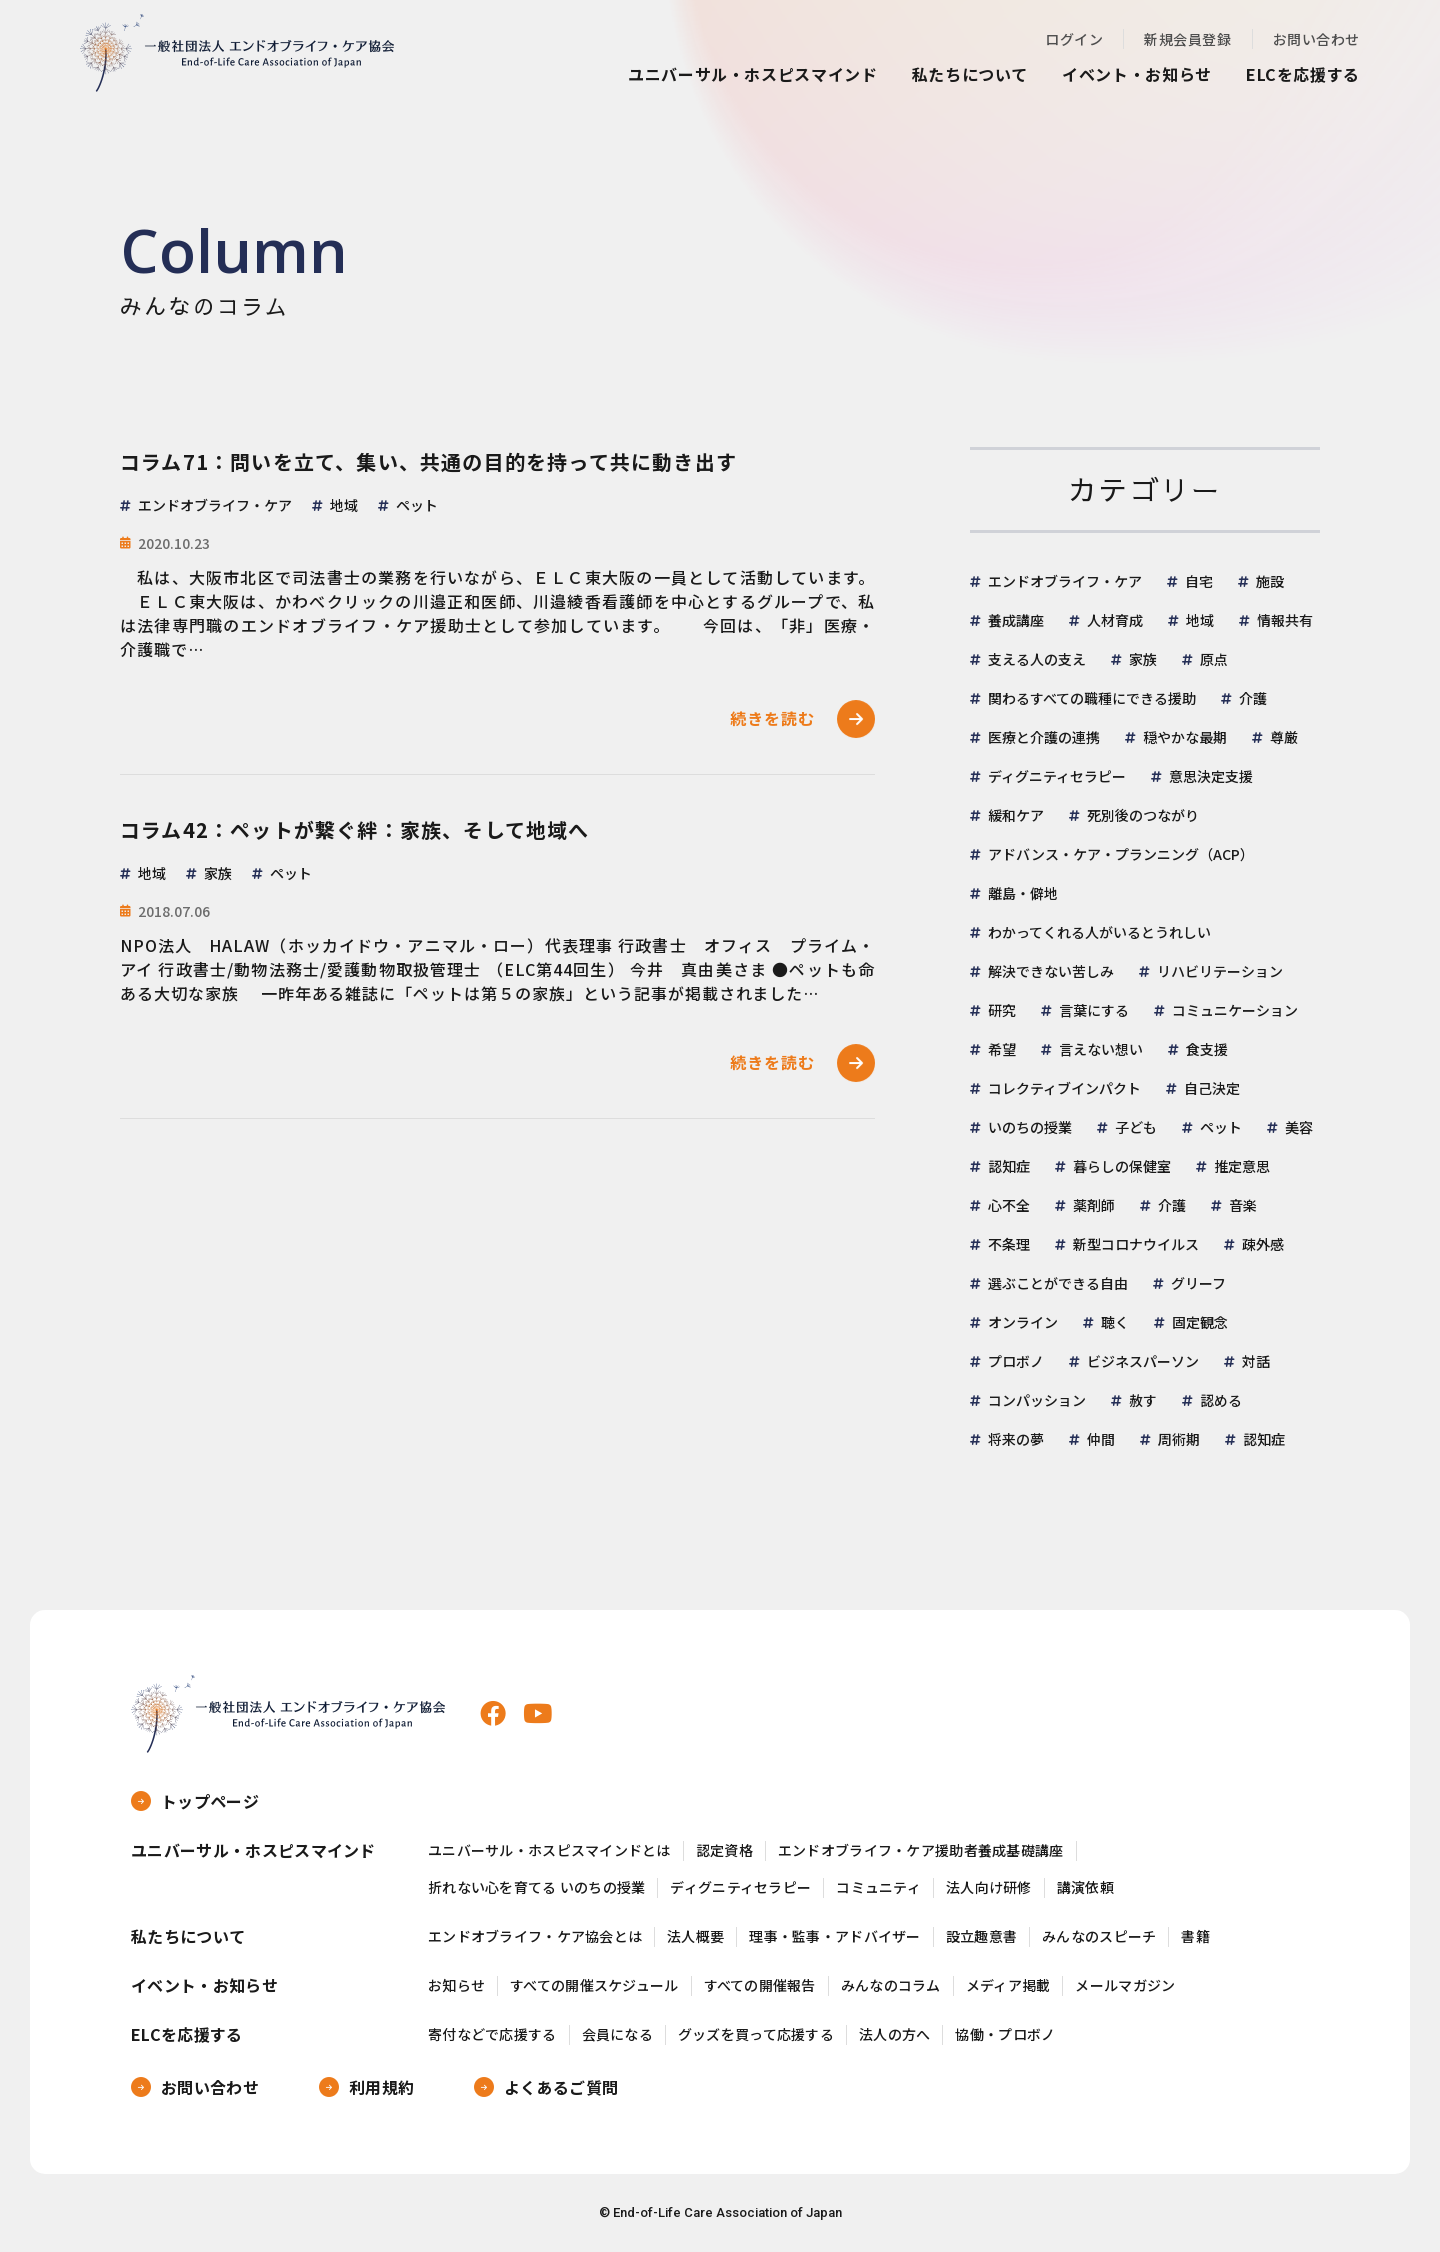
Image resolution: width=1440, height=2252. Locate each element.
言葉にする (1094, 1010)
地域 (1200, 620)
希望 (1002, 1049)
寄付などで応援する (492, 2034)
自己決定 (1212, 1088)
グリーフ (1198, 1283)
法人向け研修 (989, 1887)
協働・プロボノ (1005, 2034)
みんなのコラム (891, 1985)
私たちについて (970, 74)
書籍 (1195, 1936)
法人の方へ (894, 2034)
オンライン (1023, 1322)
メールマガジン (1125, 1985)
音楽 (1243, 1205)
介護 (1253, 698)
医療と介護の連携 (1044, 737)
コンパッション (1037, 1400)
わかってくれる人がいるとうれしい (1099, 932)
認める (1221, 1400)
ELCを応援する (1303, 74)
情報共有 (1285, 620)
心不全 (1009, 1205)
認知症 (1009, 1166)
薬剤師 (1094, 1205)
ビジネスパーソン (1143, 1361)
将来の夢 (1016, 1439)
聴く (1115, 1322)
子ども (1136, 1127)
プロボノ (1016, 1361)
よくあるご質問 (561, 2087)
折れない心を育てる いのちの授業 (536, 1887)
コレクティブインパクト (1064, 1088)
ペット (1221, 1127)
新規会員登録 (1187, 39)
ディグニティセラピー (1057, 776)
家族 (1143, 659)
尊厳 (1284, 737)
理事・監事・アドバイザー (834, 1936)
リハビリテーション (1220, 971)
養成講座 (1016, 620)
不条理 (1009, 1244)
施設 (1270, 581)
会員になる (617, 2034)
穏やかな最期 (1185, 737)
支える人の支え (1037, 659)
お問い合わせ (1316, 39)
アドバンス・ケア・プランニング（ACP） (1121, 854)
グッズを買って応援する (756, 2034)
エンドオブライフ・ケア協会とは (535, 1936)
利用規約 (381, 2087)
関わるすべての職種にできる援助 (1092, 698)
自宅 (1199, 581)
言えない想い (1101, 1049)
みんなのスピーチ (1099, 1936)
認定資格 (724, 1850)
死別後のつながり (1143, 815)
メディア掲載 (1008, 1985)
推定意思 (1242, 1166)
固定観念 (1200, 1322)
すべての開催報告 (760, 1985)
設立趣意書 (981, 1936)
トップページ (210, 1801)
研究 (1002, 1010)
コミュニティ (878, 1887)
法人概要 (695, 1936)
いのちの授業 (1030, 1127)
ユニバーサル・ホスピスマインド (753, 74)
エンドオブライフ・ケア (1065, 581)
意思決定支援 (1211, 776)
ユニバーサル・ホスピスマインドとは (549, 1850)
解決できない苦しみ (1051, 971)
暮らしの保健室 (1122, 1166)
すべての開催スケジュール (594, 1985)
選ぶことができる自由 (1058, 1283)
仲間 (1101, 1439)
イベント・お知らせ (1137, 74)
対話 (1256, 1361)
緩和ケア (1016, 815)
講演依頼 (1085, 1887)
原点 (1214, 659)
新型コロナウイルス (1136, 1244)
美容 (1299, 1127)
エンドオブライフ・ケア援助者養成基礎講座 (921, 1850)
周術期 (1179, 1439)
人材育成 (1115, 620)
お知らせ (456, 1985)
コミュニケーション (1235, 1010)
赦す (1143, 1400)
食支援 (1207, 1049)
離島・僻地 (1023, 893)
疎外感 (1263, 1244)
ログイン (1074, 39)
